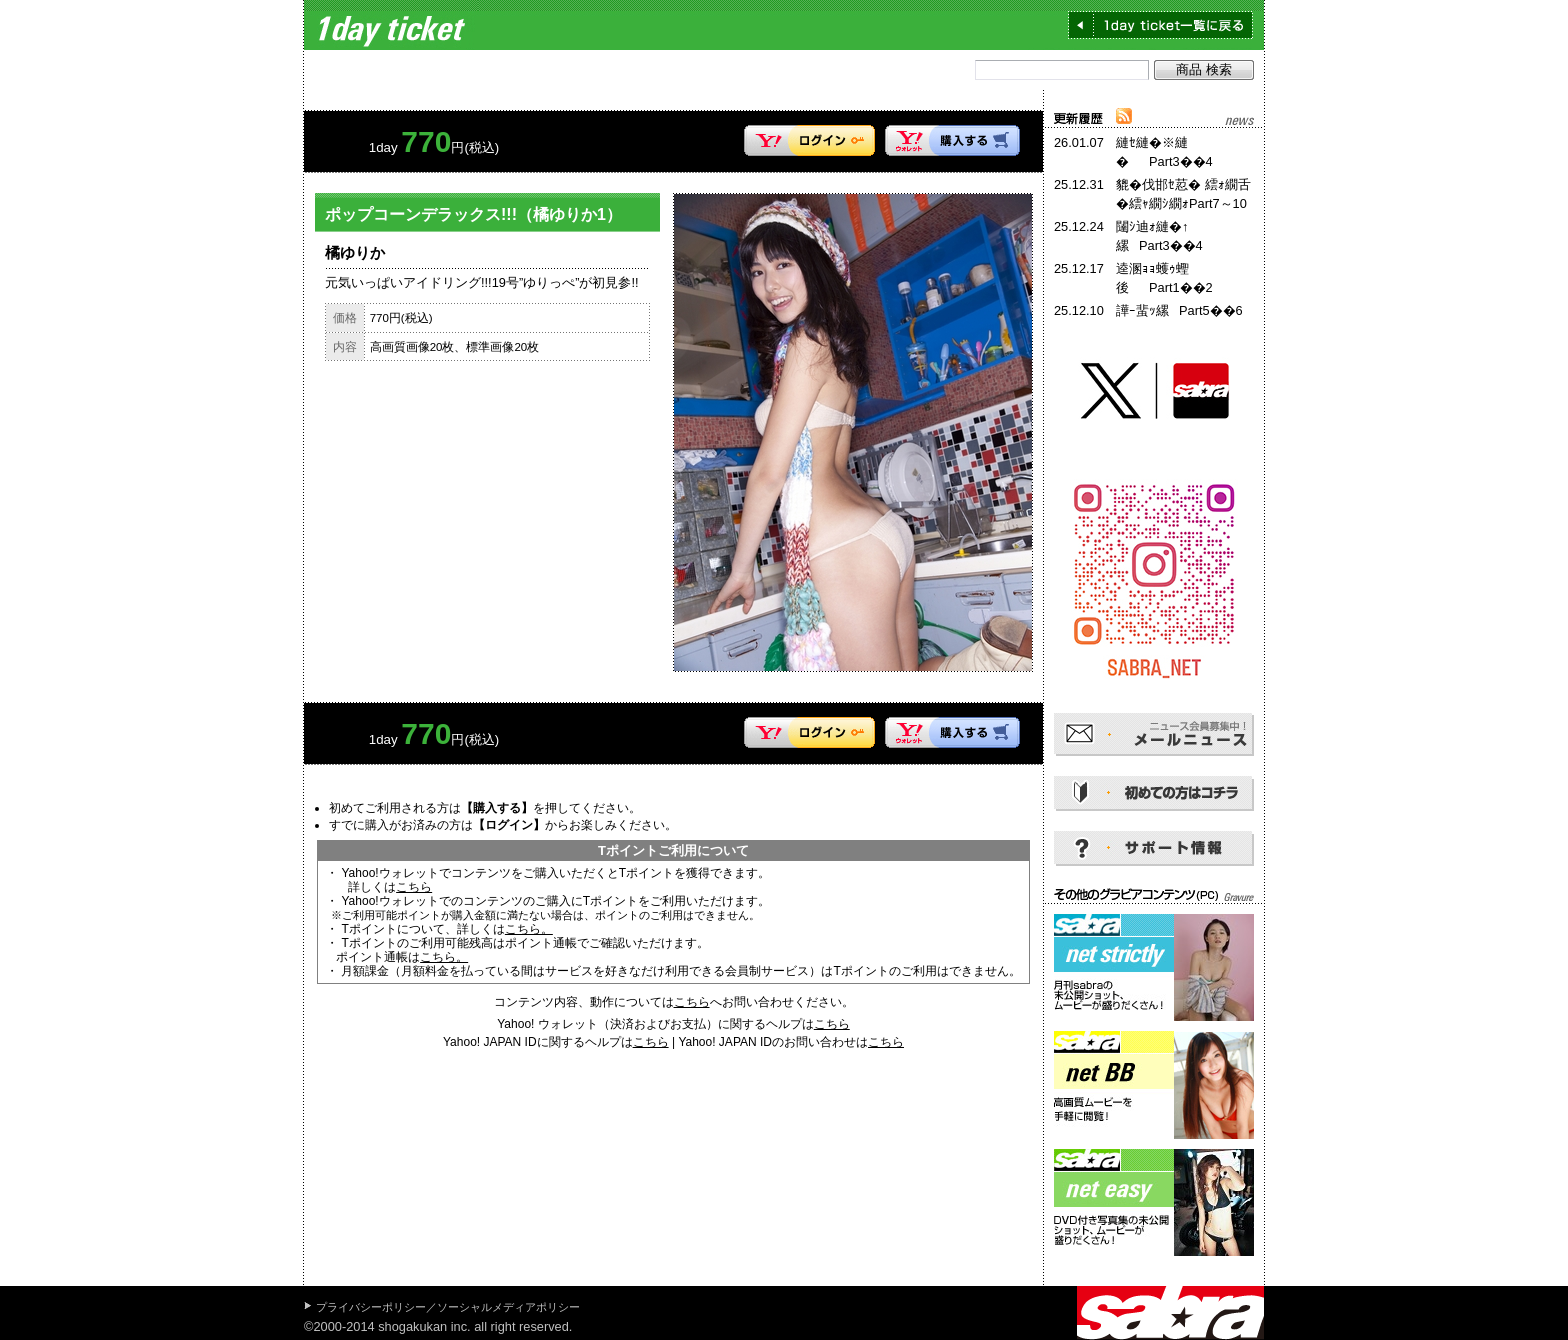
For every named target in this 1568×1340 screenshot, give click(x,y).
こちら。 (529, 929)
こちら (414, 887)
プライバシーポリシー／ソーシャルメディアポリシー (448, 1307)
